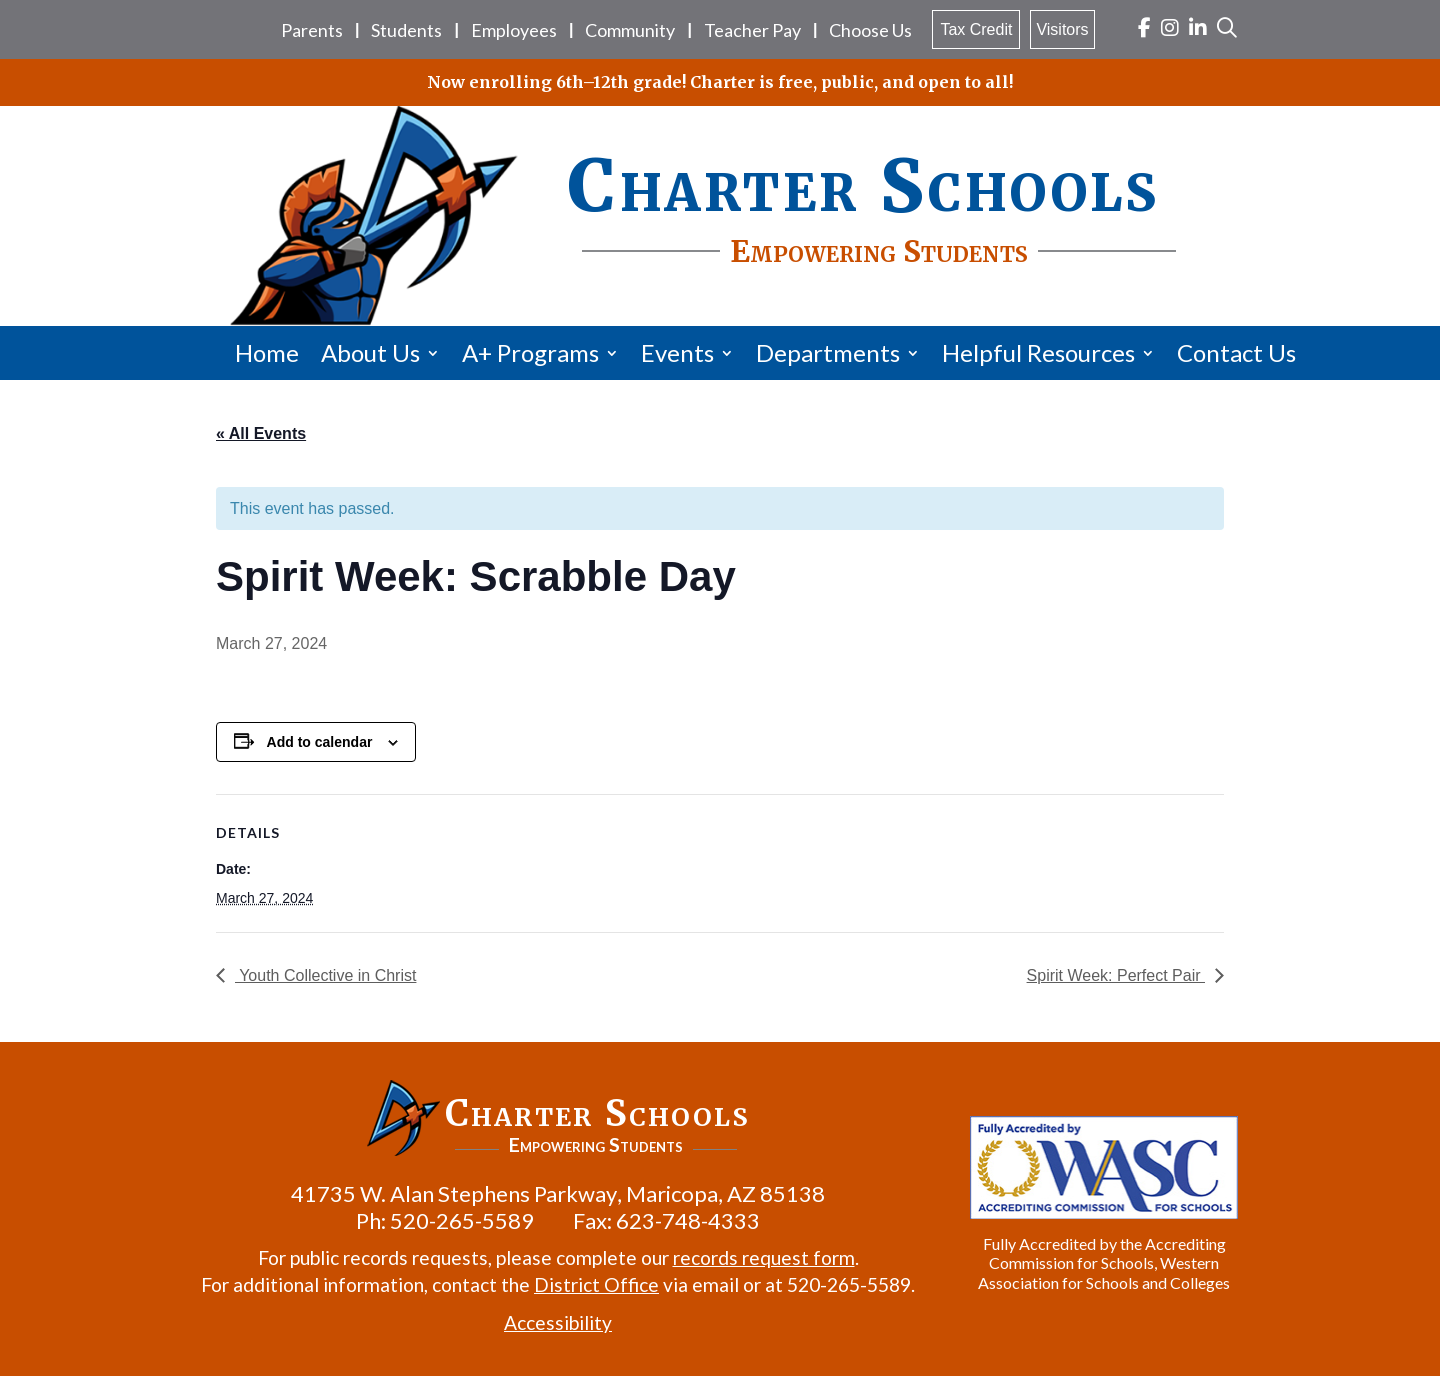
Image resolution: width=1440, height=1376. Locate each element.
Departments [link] (828, 352)
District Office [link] (596, 1284)
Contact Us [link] (1236, 352)
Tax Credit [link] (976, 29)
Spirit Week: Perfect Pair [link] (1116, 975)
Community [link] (630, 30)
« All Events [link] (261, 433)
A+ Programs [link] (530, 352)
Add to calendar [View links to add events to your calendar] (320, 742)
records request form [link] (764, 1257)
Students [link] (406, 30)
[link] (1144, 29)
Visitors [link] (1062, 29)
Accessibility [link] (558, 1322)
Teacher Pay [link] (752, 30)
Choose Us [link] (870, 30)
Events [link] (677, 352)
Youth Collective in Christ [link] (325, 975)
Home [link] (267, 352)
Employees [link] (514, 30)
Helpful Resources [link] (1038, 352)
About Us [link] (370, 352)
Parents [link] (312, 30)
